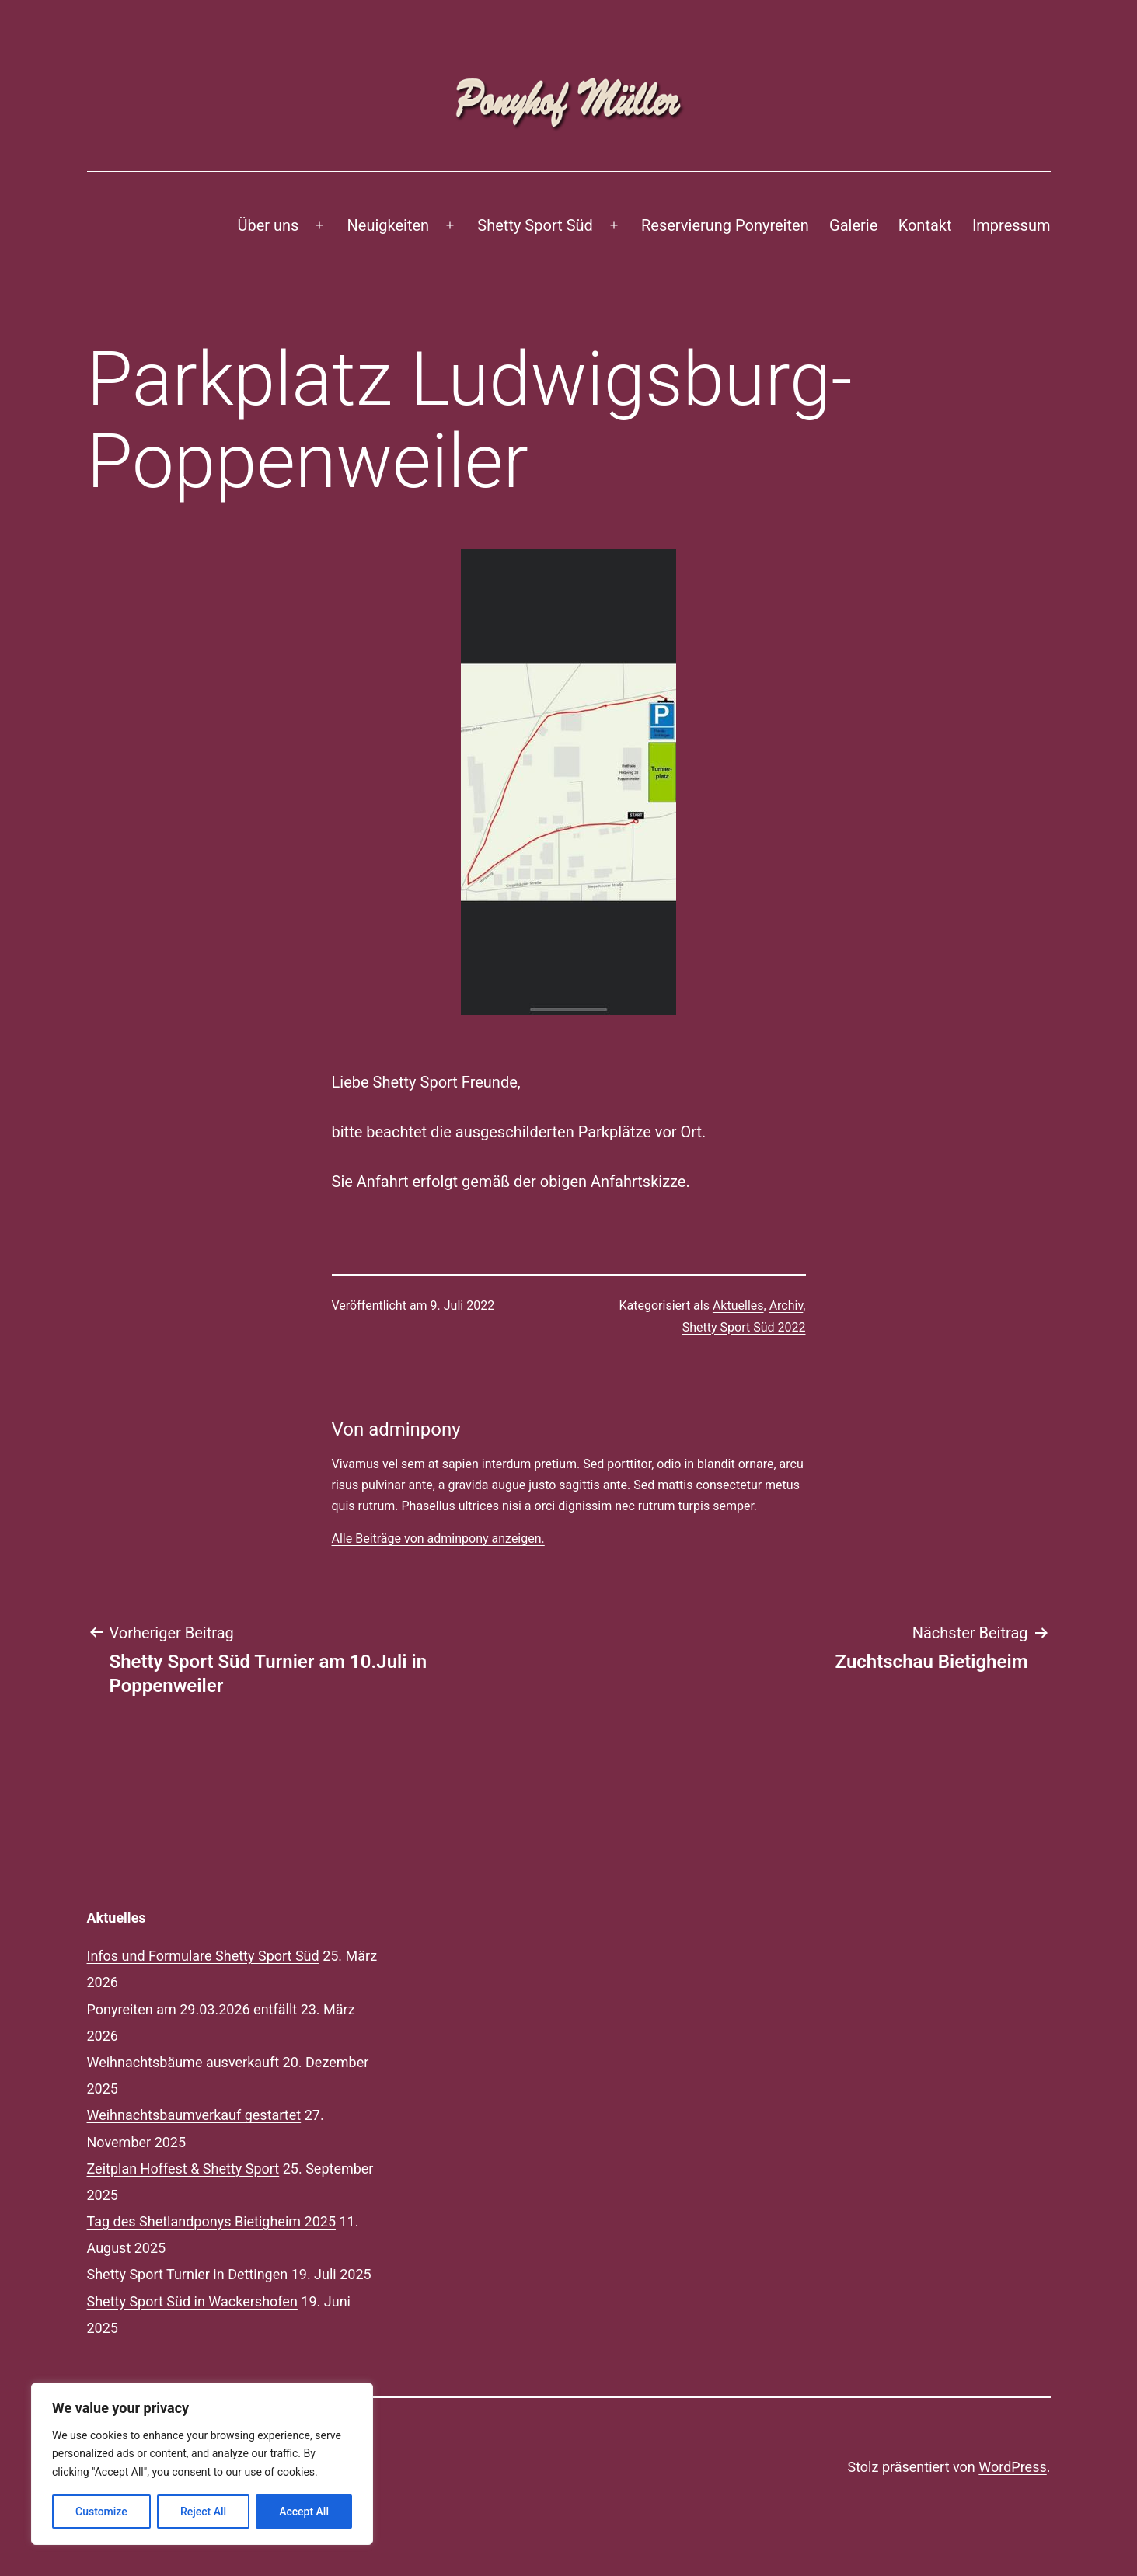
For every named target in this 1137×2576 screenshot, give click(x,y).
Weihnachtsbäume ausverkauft (183, 2062)
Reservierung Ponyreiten (725, 225)
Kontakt (925, 225)
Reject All (203, 2511)
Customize (101, 2511)
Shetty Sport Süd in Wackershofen (192, 2301)
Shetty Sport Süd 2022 (744, 1327)
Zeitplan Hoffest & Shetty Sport (183, 2168)
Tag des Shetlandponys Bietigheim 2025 (212, 2221)
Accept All (304, 2511)
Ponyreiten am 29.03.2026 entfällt (192, 2009)
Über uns (267, 225)
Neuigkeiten (388, 225)
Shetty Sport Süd (534, 225)
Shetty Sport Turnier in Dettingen (187, 2274)
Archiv (786, 1305)
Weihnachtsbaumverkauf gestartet (194, 2115)
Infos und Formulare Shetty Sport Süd (203, 1956)
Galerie (853, 225)
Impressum (1011, 225)
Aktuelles (738, 1305)
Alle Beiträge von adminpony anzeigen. (438, 1538)
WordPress (1012, 2467)
